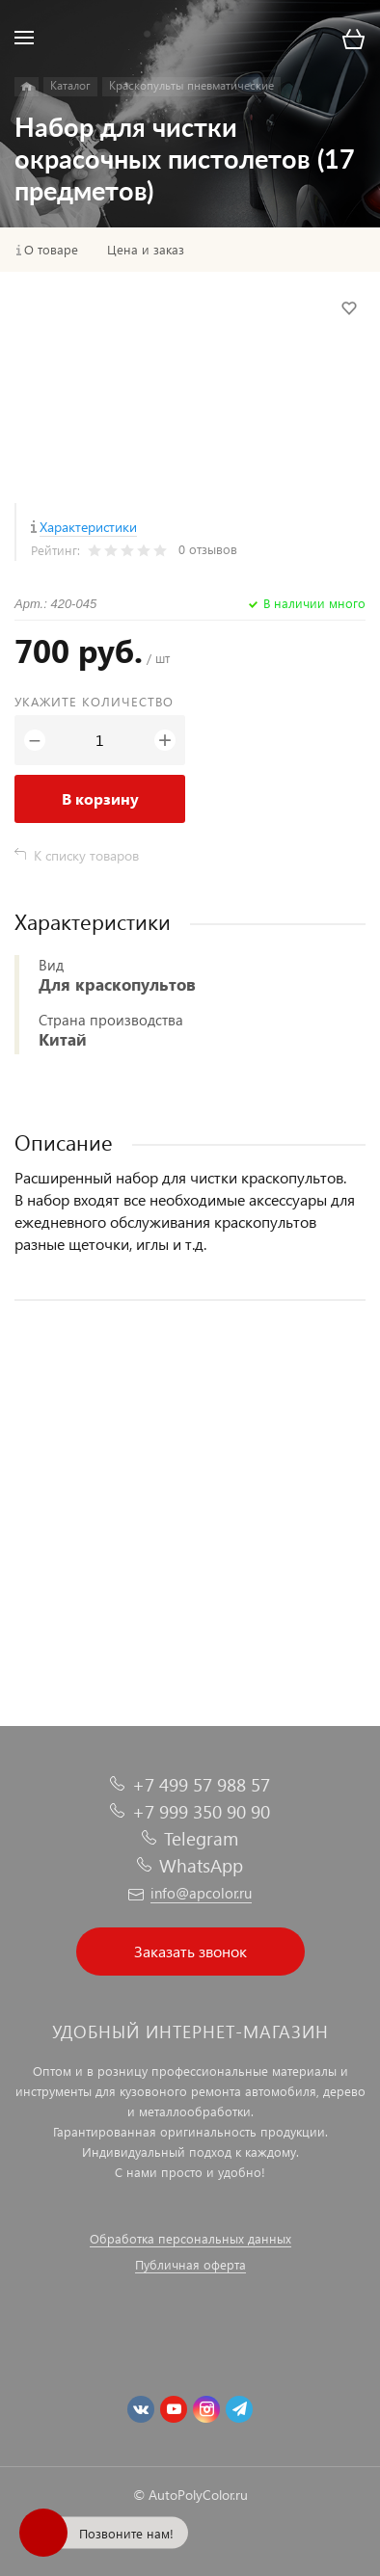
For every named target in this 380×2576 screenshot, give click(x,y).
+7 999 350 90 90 (201, 1811)
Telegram (201, 1838)
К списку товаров (86, 855)
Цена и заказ (145, 249)
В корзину (100, 798)
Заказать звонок (190, 1951)
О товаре (51, 249)
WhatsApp (201, 1865)
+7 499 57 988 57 (201, 1784)
